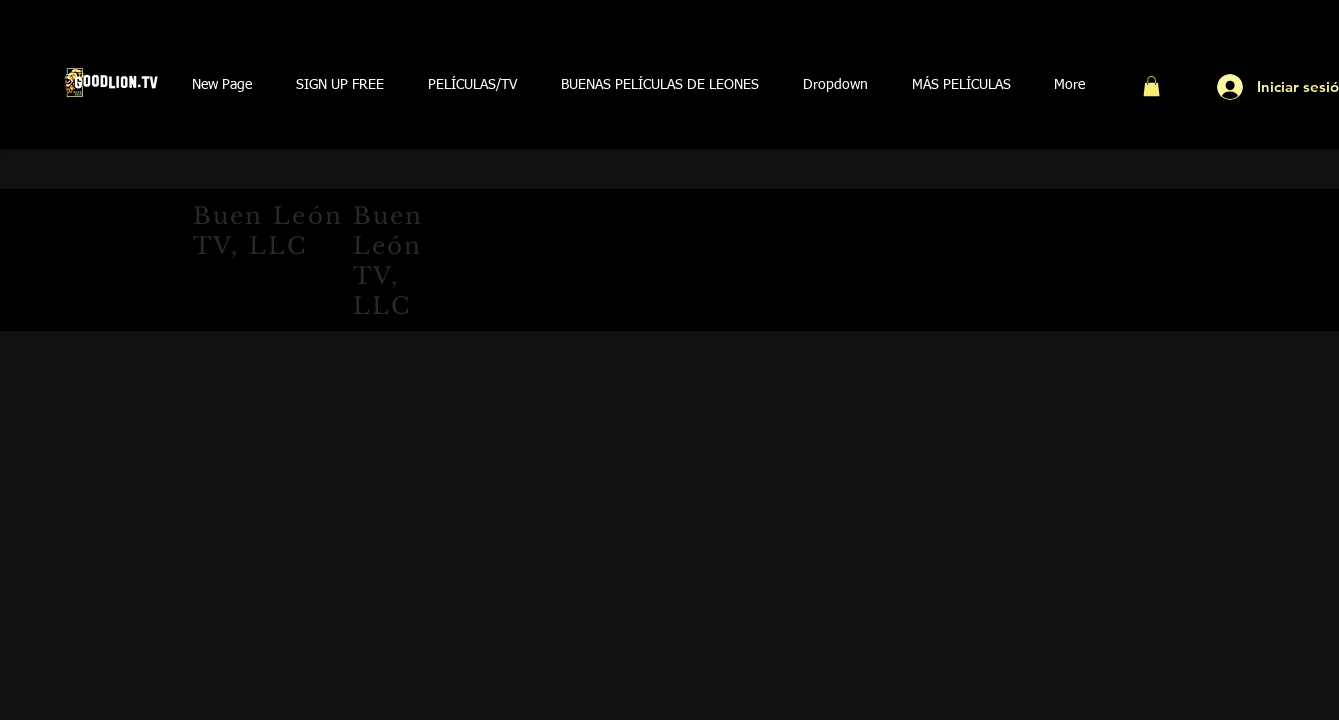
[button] (340, 85)
